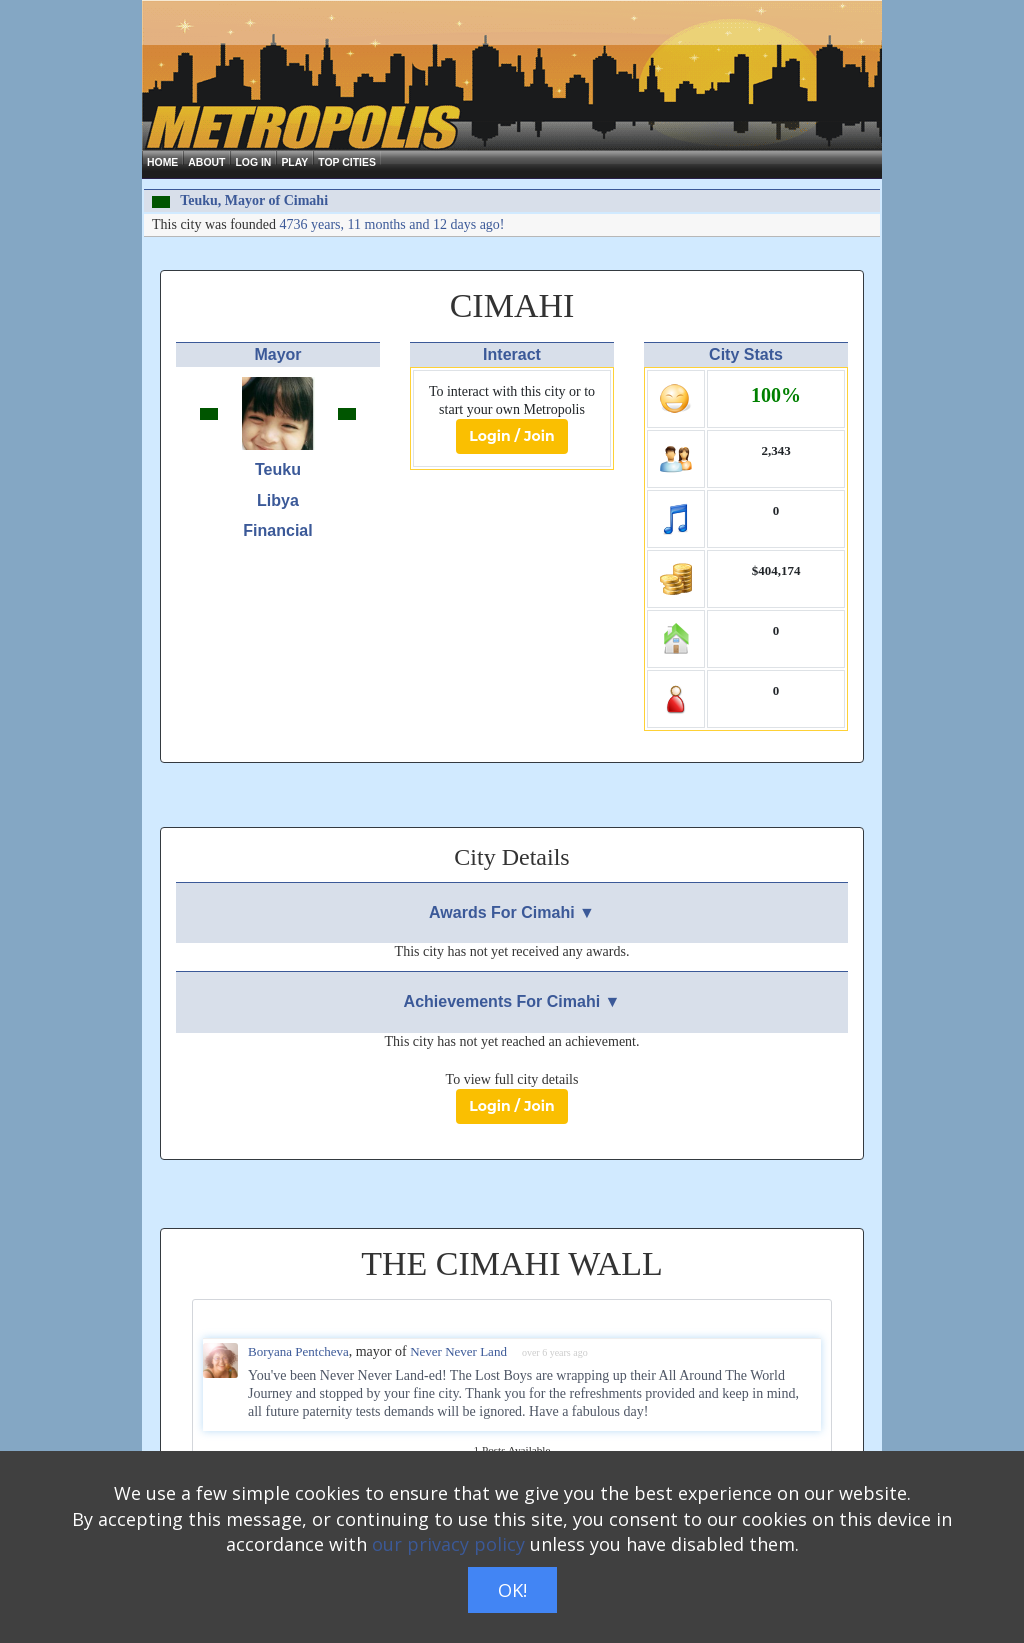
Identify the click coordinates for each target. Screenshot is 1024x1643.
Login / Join (511, 436)
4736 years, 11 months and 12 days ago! (392, 224)
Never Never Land (458, 1351)
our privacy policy (448, 1544)
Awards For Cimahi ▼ (512, 912)
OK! (512, 1590)
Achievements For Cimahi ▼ (512, 1001)
